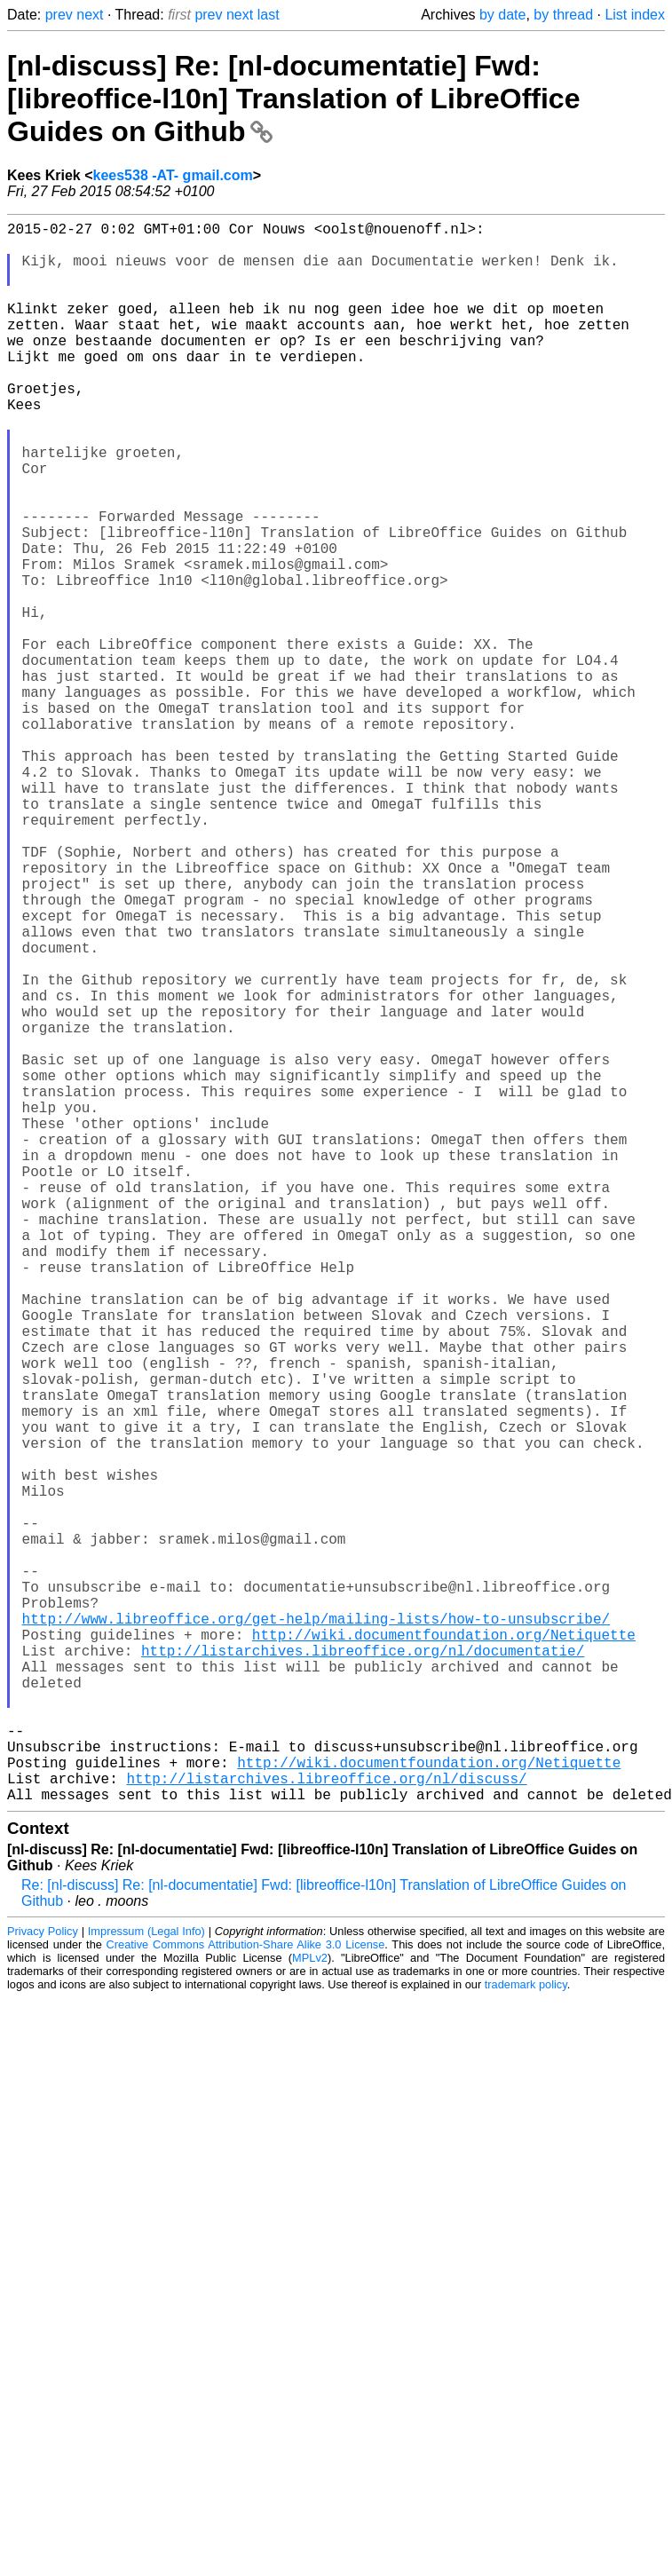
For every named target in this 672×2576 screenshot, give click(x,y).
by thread (563, 14)
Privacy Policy (42, 2282)
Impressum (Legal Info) (146, 2282)
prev (59, 14)
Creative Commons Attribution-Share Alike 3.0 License (246, 2296)
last (268, 14)
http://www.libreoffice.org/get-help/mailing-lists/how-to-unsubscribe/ (316, 1930)
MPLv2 (310, 2309)
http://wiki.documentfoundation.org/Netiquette (444, 1950)
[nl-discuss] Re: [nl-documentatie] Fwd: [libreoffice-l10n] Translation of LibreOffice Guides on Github (293, 98)
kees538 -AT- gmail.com (173, 175)
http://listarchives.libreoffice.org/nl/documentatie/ (362, 1969)
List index (635, 14)
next (89, 14)
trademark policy (526, 2336)
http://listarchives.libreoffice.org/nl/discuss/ (326, 2126)
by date (502, 14)
